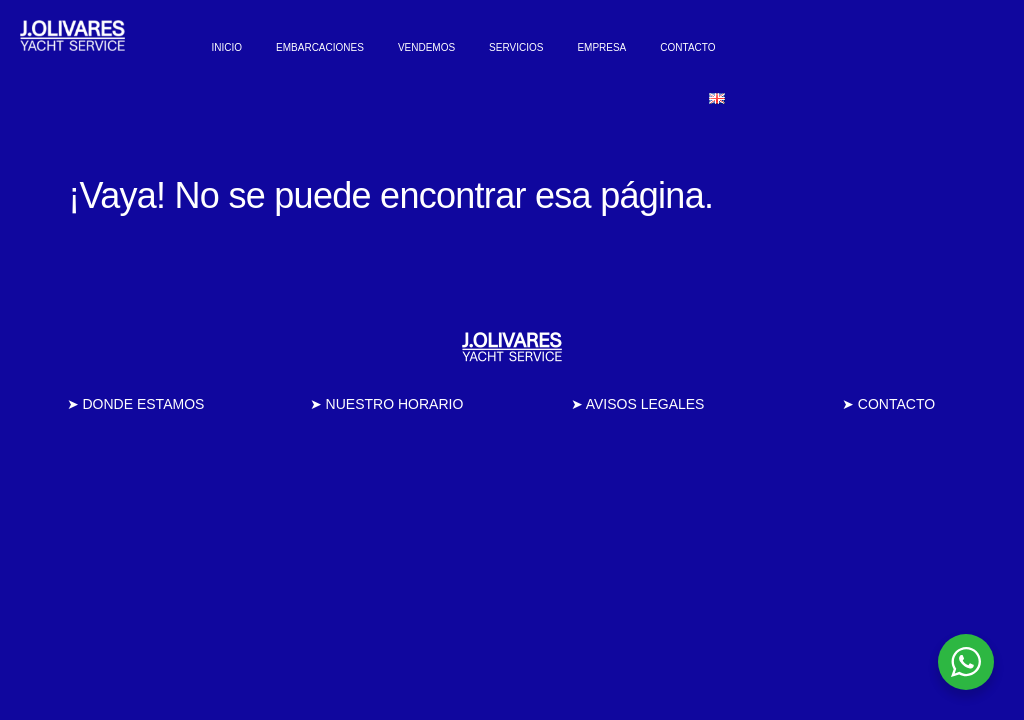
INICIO (227, 47)
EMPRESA (601, 47)
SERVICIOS (516, 47)
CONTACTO (687, 47)
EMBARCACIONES (320, 47)
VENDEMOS (426, 47)
